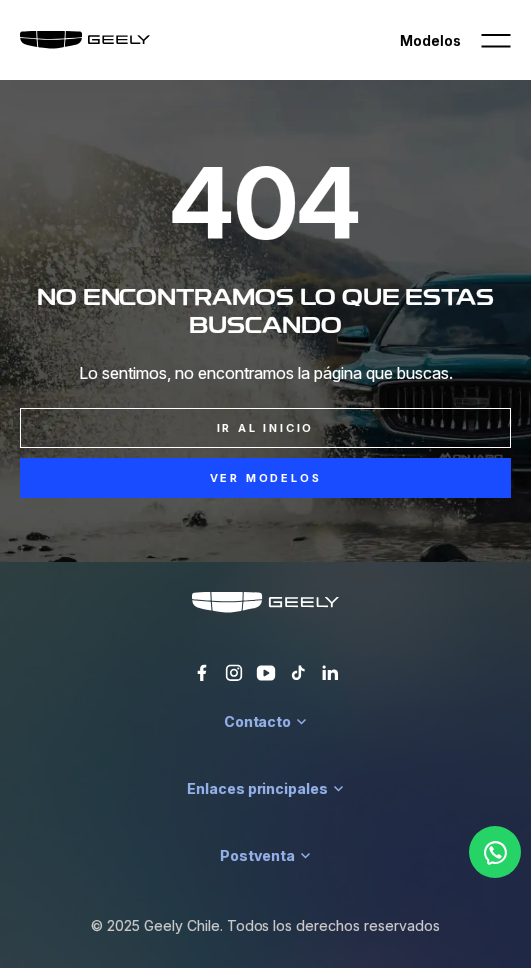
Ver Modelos (266, 478)
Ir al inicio (266, 428)
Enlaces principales (265, 788)
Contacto (266, 721)
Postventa (265, 855)
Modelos (430, 40)
